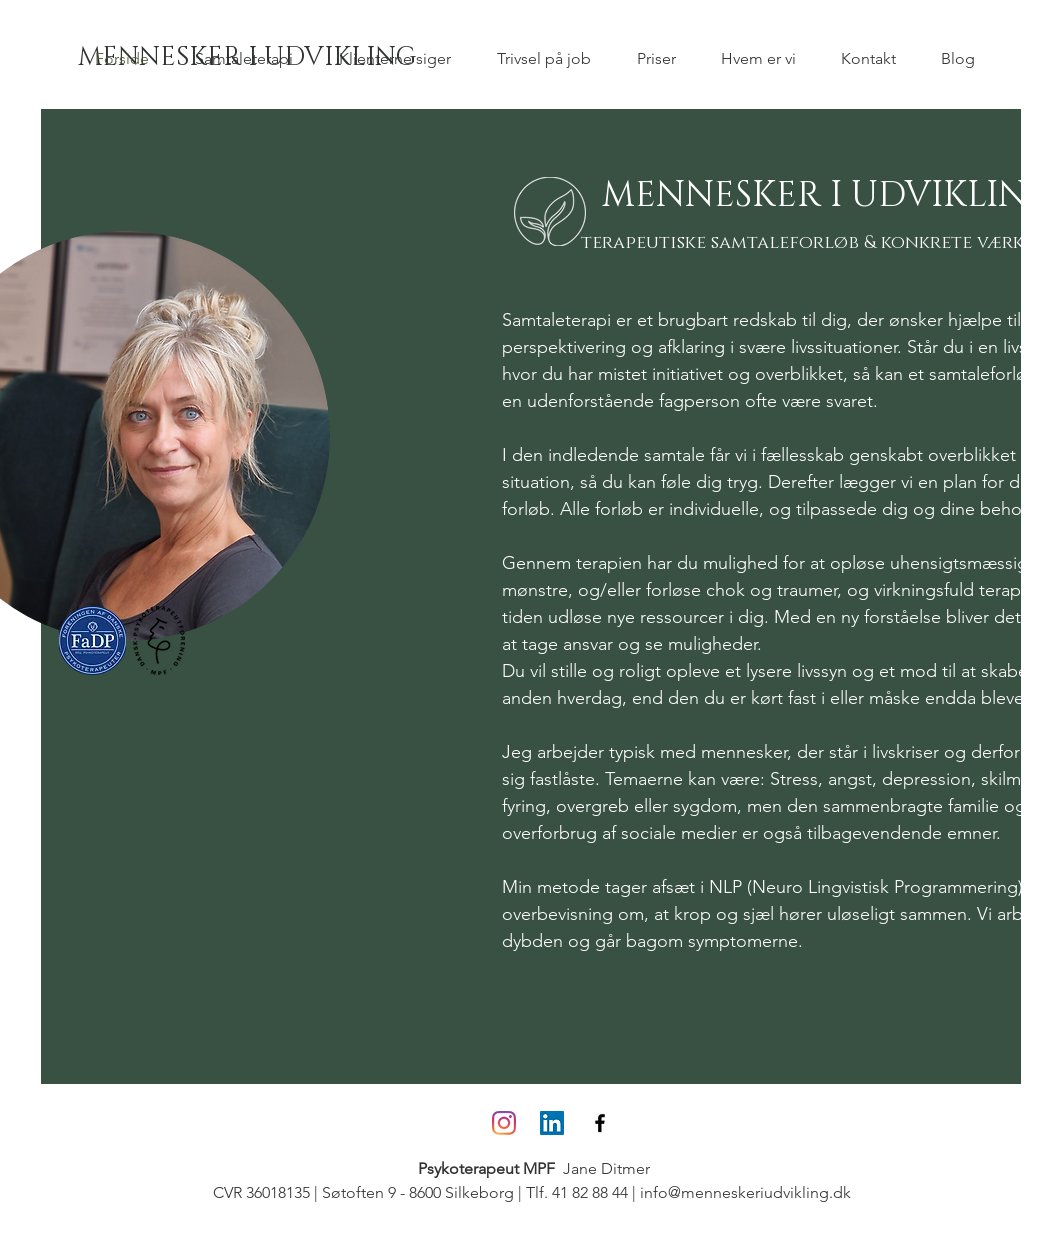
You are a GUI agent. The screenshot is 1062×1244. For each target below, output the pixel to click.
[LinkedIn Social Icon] (552, 1123)
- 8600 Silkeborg (455, 1192)
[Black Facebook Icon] (600, 1123)
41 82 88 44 (590, 1192)
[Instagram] (504, 1123)
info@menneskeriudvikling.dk (745, 1192)
